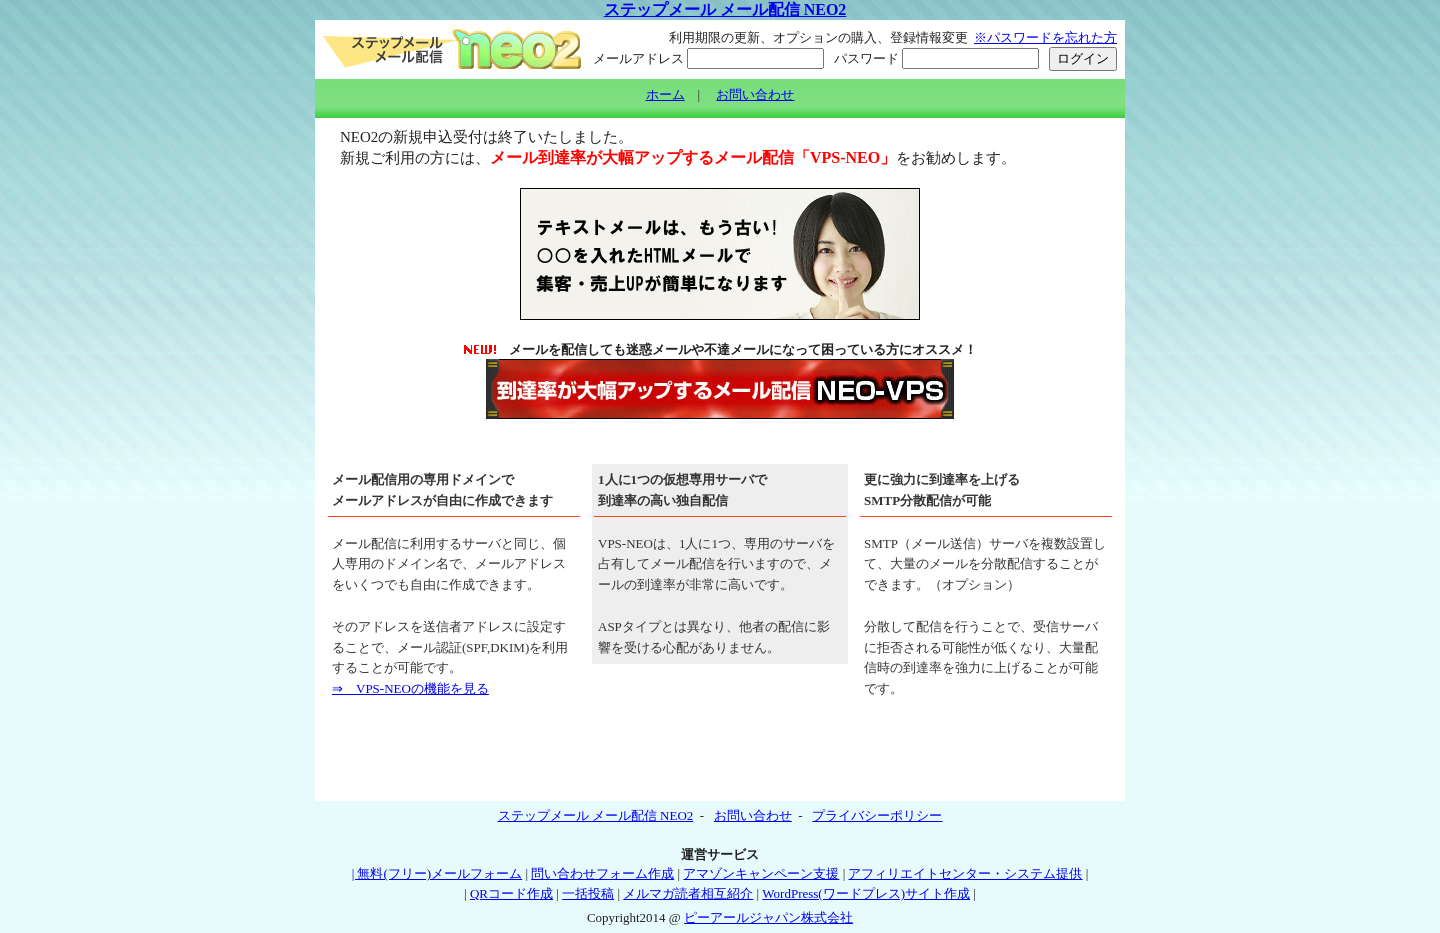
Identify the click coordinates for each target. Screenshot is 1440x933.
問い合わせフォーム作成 (602, 873)
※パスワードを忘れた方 (1045, 37)
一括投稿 (588, 893)
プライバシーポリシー (877, 815)
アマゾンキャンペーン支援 (761, 873)
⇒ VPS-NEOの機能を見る (410, 688)
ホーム (665, 94)
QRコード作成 (511, 893)
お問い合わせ (755, 94)
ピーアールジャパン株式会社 (768, 917)
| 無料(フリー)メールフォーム (437, 873)
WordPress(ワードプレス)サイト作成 (866, 893)
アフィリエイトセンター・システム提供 (965, 873)
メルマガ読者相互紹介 (688, 893)
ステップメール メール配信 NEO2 (725, 9)
